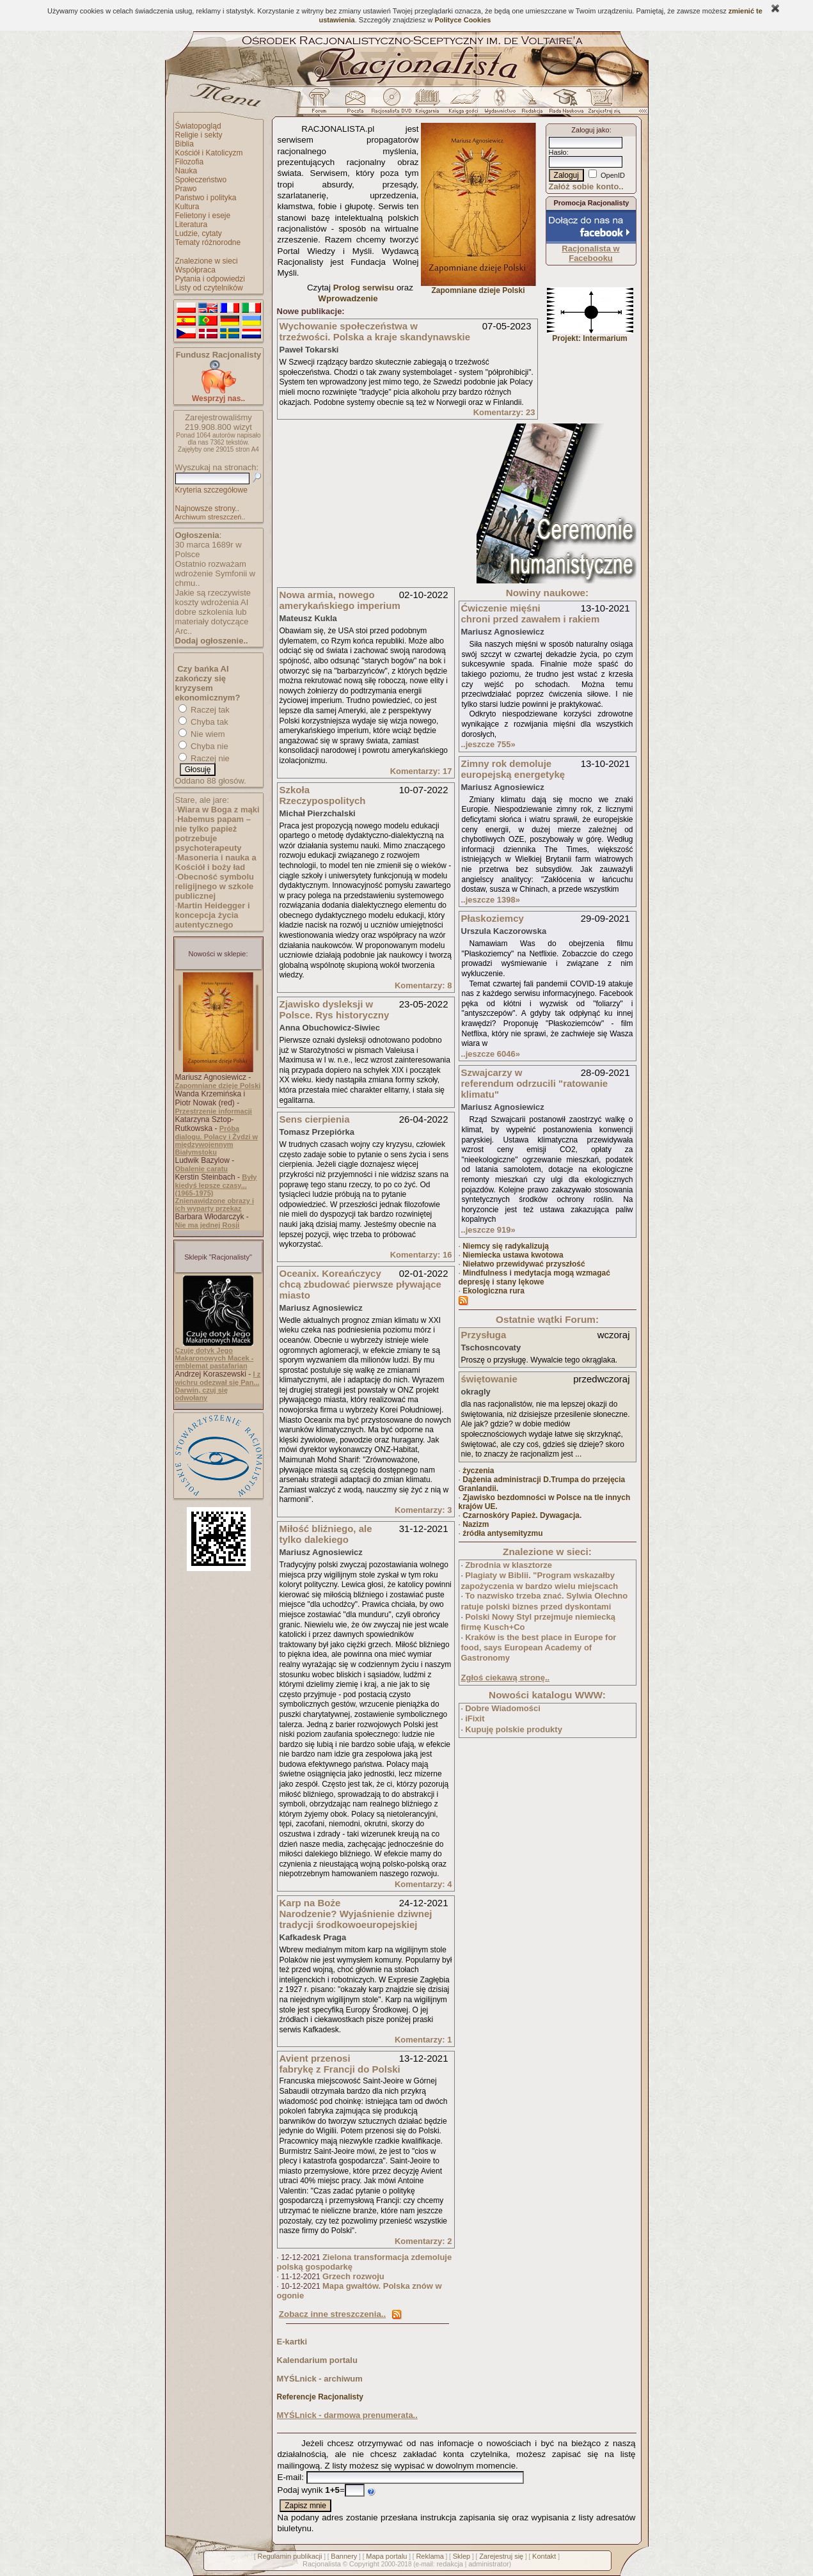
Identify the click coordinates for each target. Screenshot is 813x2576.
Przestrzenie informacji (213, 1111)
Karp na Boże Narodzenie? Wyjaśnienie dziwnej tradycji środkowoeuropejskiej (356, 1913)
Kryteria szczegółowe (211, 490)
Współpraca (195, 269)
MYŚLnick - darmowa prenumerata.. (347, 2415)
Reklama (429, 2556)
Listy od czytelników (209, 287)
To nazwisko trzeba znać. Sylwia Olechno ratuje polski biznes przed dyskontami (544, 1601)
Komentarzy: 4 (423, 1884)
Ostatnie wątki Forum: (547, 1319)
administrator (488, 2564)
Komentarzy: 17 (421, 771)
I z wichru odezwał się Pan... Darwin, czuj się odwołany (218, 1386)
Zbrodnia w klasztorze (508, 1565)
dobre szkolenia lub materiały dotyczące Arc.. (212, 621)
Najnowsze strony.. (207, 508)
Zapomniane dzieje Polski (218, 1085)
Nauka (186, 170)
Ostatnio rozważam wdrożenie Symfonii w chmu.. (215, 573)
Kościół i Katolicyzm (209, 152)
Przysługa (484, 1334)
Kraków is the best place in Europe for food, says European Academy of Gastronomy (539, 1647)
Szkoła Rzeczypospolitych (323, 795)
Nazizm (475, 1524)
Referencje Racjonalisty (320, 2396)
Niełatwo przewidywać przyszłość (523, 1264)
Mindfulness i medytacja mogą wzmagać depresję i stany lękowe (534, 1277)
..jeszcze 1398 (491, 900)
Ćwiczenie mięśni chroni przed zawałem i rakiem (530, 613)
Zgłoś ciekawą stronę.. (505, 1677)
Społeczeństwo (201, 179)
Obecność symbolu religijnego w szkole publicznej (215, 886)
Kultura (187, 206)
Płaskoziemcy (492, 918)
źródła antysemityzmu (502, 1533)
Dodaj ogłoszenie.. (211, 640)
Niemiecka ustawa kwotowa (512, 1255)
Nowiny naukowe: (547, 592)
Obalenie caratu (201, 1169)
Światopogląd (198, 126)
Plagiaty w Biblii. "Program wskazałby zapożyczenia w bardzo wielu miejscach (540, 1580)
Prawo (186, 188)
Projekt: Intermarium (590, 335)
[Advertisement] (373, 503)
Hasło (558, 152)
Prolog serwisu (364, 287)
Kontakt (544, 2556)
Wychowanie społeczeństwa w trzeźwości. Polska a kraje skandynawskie (375, 331)
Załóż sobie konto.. (586, 186)
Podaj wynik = (311, 2490)
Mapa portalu (386, 2556)
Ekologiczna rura (493, 1290)
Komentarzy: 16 (421, 1255)
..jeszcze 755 (488, 744)
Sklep (462, 2556)
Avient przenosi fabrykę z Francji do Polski (340, 2063)
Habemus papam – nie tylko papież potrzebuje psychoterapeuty (213, 833)
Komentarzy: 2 (423, 2241)
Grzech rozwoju (353, 2276)
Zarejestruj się (501, 2556)
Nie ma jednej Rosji (207, 1225)
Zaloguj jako (590, 130)
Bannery (344, 2556)
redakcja (449, 2564)
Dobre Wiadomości (503, 1708)
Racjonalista (322, 2564)
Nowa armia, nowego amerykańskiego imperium (340, 600)
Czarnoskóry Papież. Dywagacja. (521, 1515)
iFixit (474, 1718)
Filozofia (189, 161)
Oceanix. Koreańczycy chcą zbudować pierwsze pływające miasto (360, 1284)
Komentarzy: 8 (423, 985)
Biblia (184, 143)
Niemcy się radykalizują (505, 1246)
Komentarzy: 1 (423, 2039)
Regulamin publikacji (290, 2556)
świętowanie (489, 1378)
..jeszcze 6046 (491, 1054)
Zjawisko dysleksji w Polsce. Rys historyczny (335, 1009)
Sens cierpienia (315, 1119)
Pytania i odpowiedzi (210, 278)
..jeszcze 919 (488, 1230)
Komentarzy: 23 (504, 412)
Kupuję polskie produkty (513, 1729)
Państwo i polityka (206, 197)
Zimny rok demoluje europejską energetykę (513, 769)
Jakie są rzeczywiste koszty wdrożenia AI (213, 597)
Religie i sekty (199, 134)
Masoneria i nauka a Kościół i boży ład (216, 862)
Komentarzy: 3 (423, 1510)
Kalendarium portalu (317, 2360)
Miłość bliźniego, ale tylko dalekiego (326, 1534)
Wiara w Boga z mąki (218, 809)
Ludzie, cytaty (198, 233)
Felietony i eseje (203, 215)
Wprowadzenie (347, 298)
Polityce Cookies (462, 20)
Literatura (191, 224)
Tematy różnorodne (208, 242)
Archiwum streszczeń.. (210, 517)
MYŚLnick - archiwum (320, 2378)
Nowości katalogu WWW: (547, 1694)
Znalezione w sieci (206, 261)
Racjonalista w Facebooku (590, 253)
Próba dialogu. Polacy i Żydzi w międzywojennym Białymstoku (216, 1140)
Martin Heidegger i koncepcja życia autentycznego (212, 915)
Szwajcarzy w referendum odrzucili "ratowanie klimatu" (534, 1083)
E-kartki (292, 2341)
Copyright (364, 2564)
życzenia (478, 1470)
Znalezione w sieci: (547, 1551)
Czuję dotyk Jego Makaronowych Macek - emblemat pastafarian (214, 1358)
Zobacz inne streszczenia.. (332, 2314)
